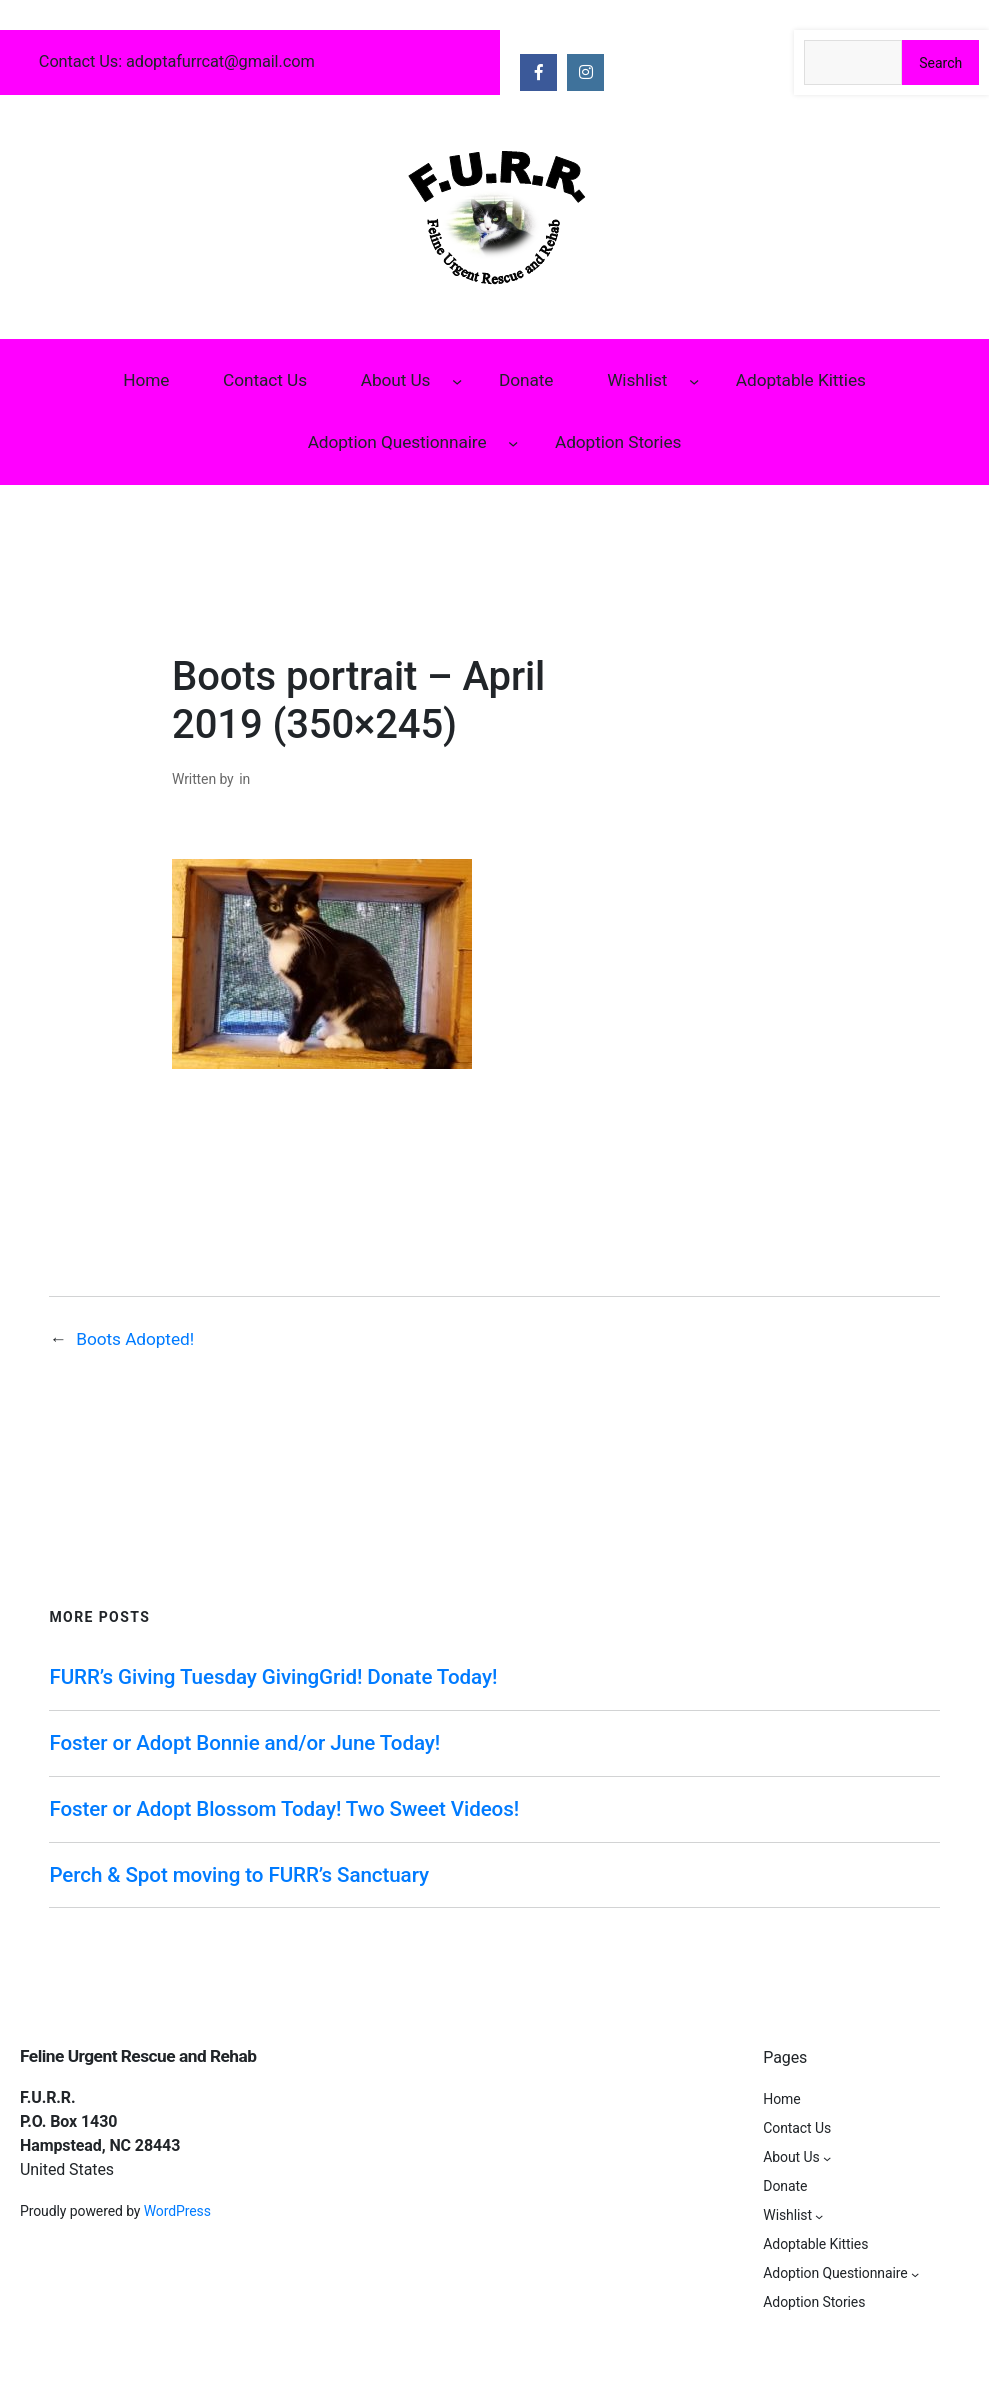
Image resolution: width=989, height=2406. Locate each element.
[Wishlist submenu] (694, 381)
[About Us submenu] (457, 381)
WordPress (177, 2211)
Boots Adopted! (135, 1339)
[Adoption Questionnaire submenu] (513, 443)
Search (940, 63)
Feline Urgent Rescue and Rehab (138, 2056)
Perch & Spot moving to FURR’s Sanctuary (239, 1875)
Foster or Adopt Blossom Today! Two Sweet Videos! (284, 1809)
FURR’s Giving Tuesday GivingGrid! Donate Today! (273, 1677)
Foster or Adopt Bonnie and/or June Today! (244, 1743)
